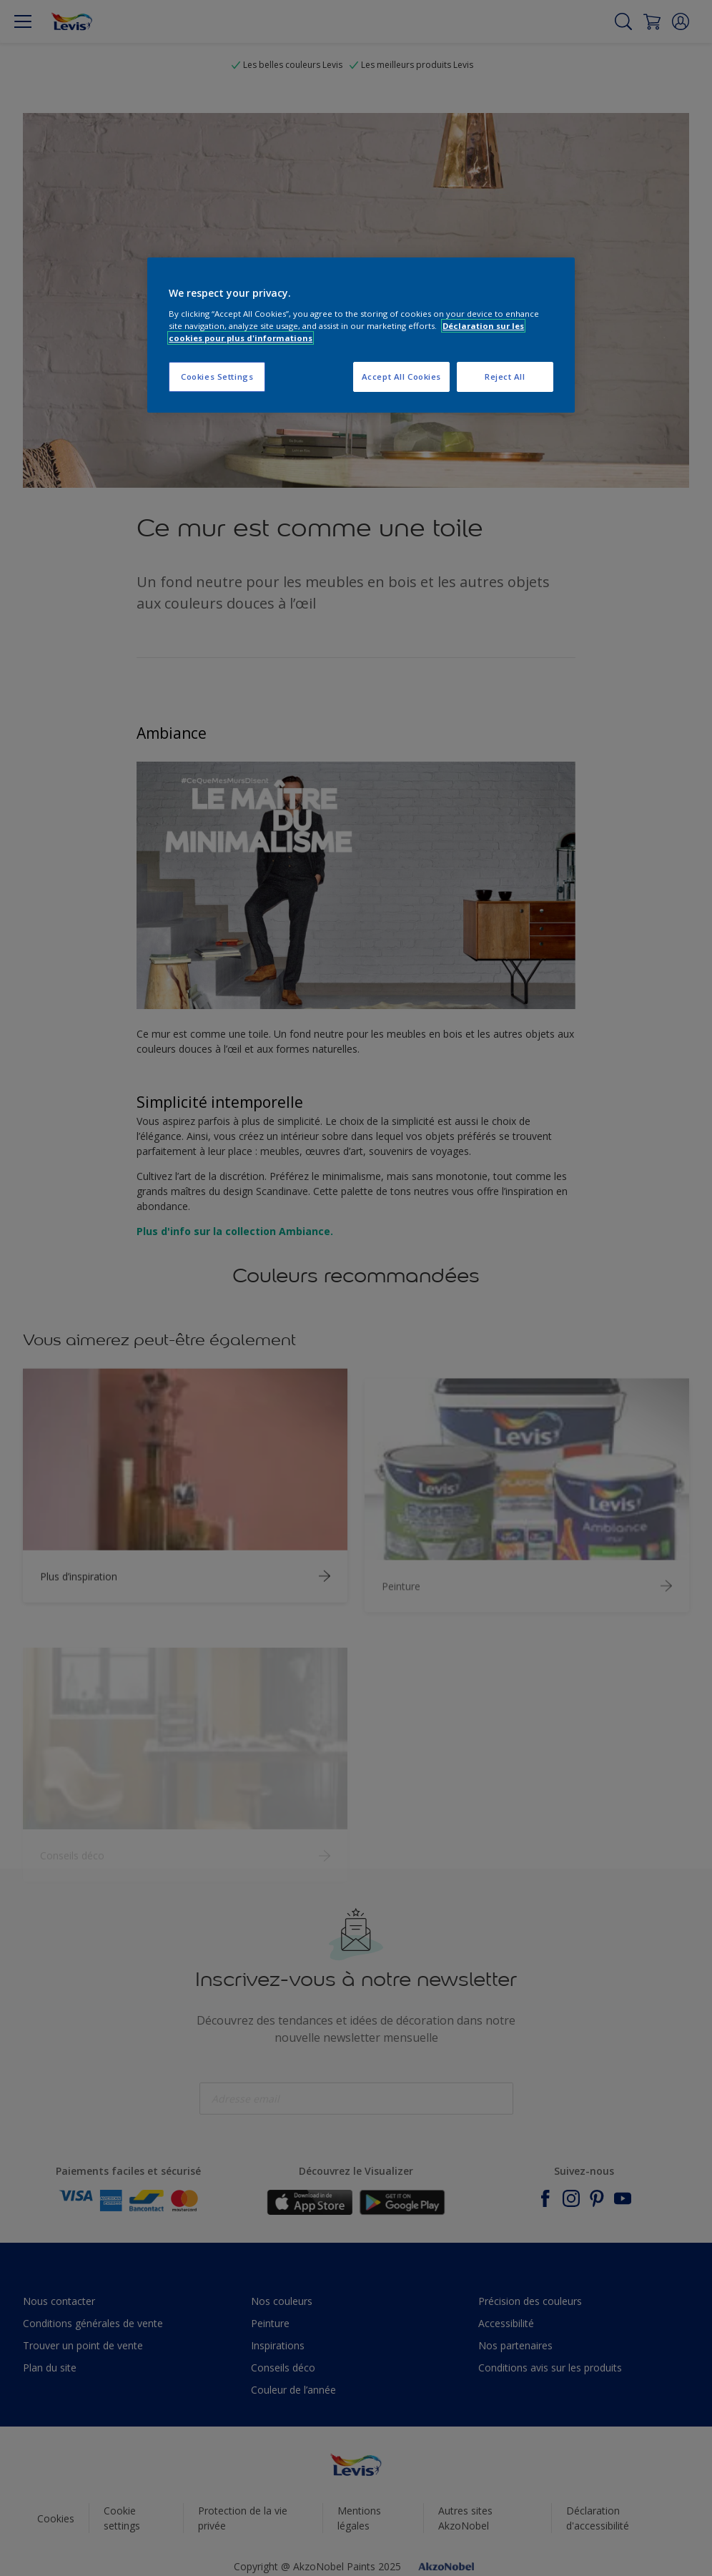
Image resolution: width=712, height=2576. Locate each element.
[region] (361, 335)
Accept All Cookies (401, 376)
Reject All (505, 376)
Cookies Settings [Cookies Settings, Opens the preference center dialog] (217, 376)
